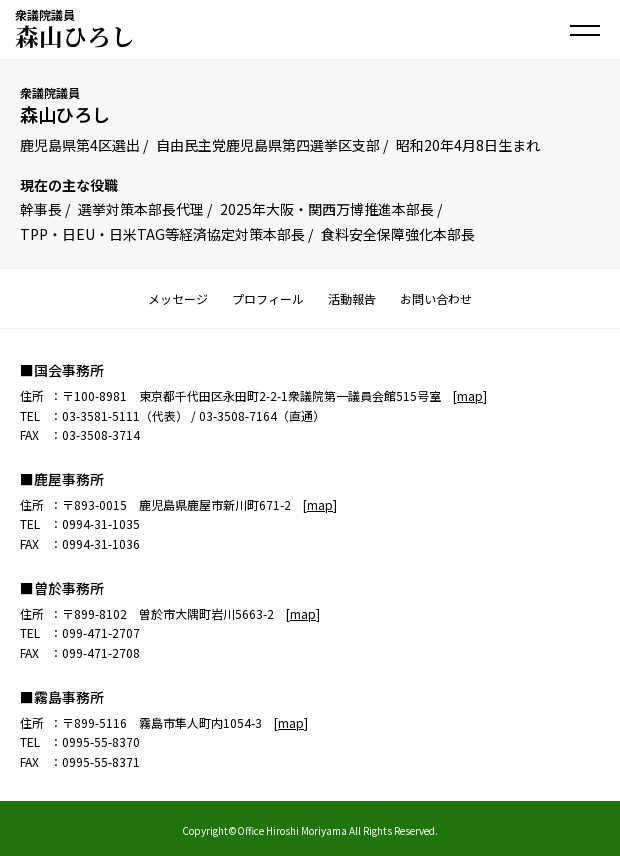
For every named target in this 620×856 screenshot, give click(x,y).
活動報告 (352, 298)
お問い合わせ (436, 298)
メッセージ (178, 298)
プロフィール (268, 298)
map (470, 395)
